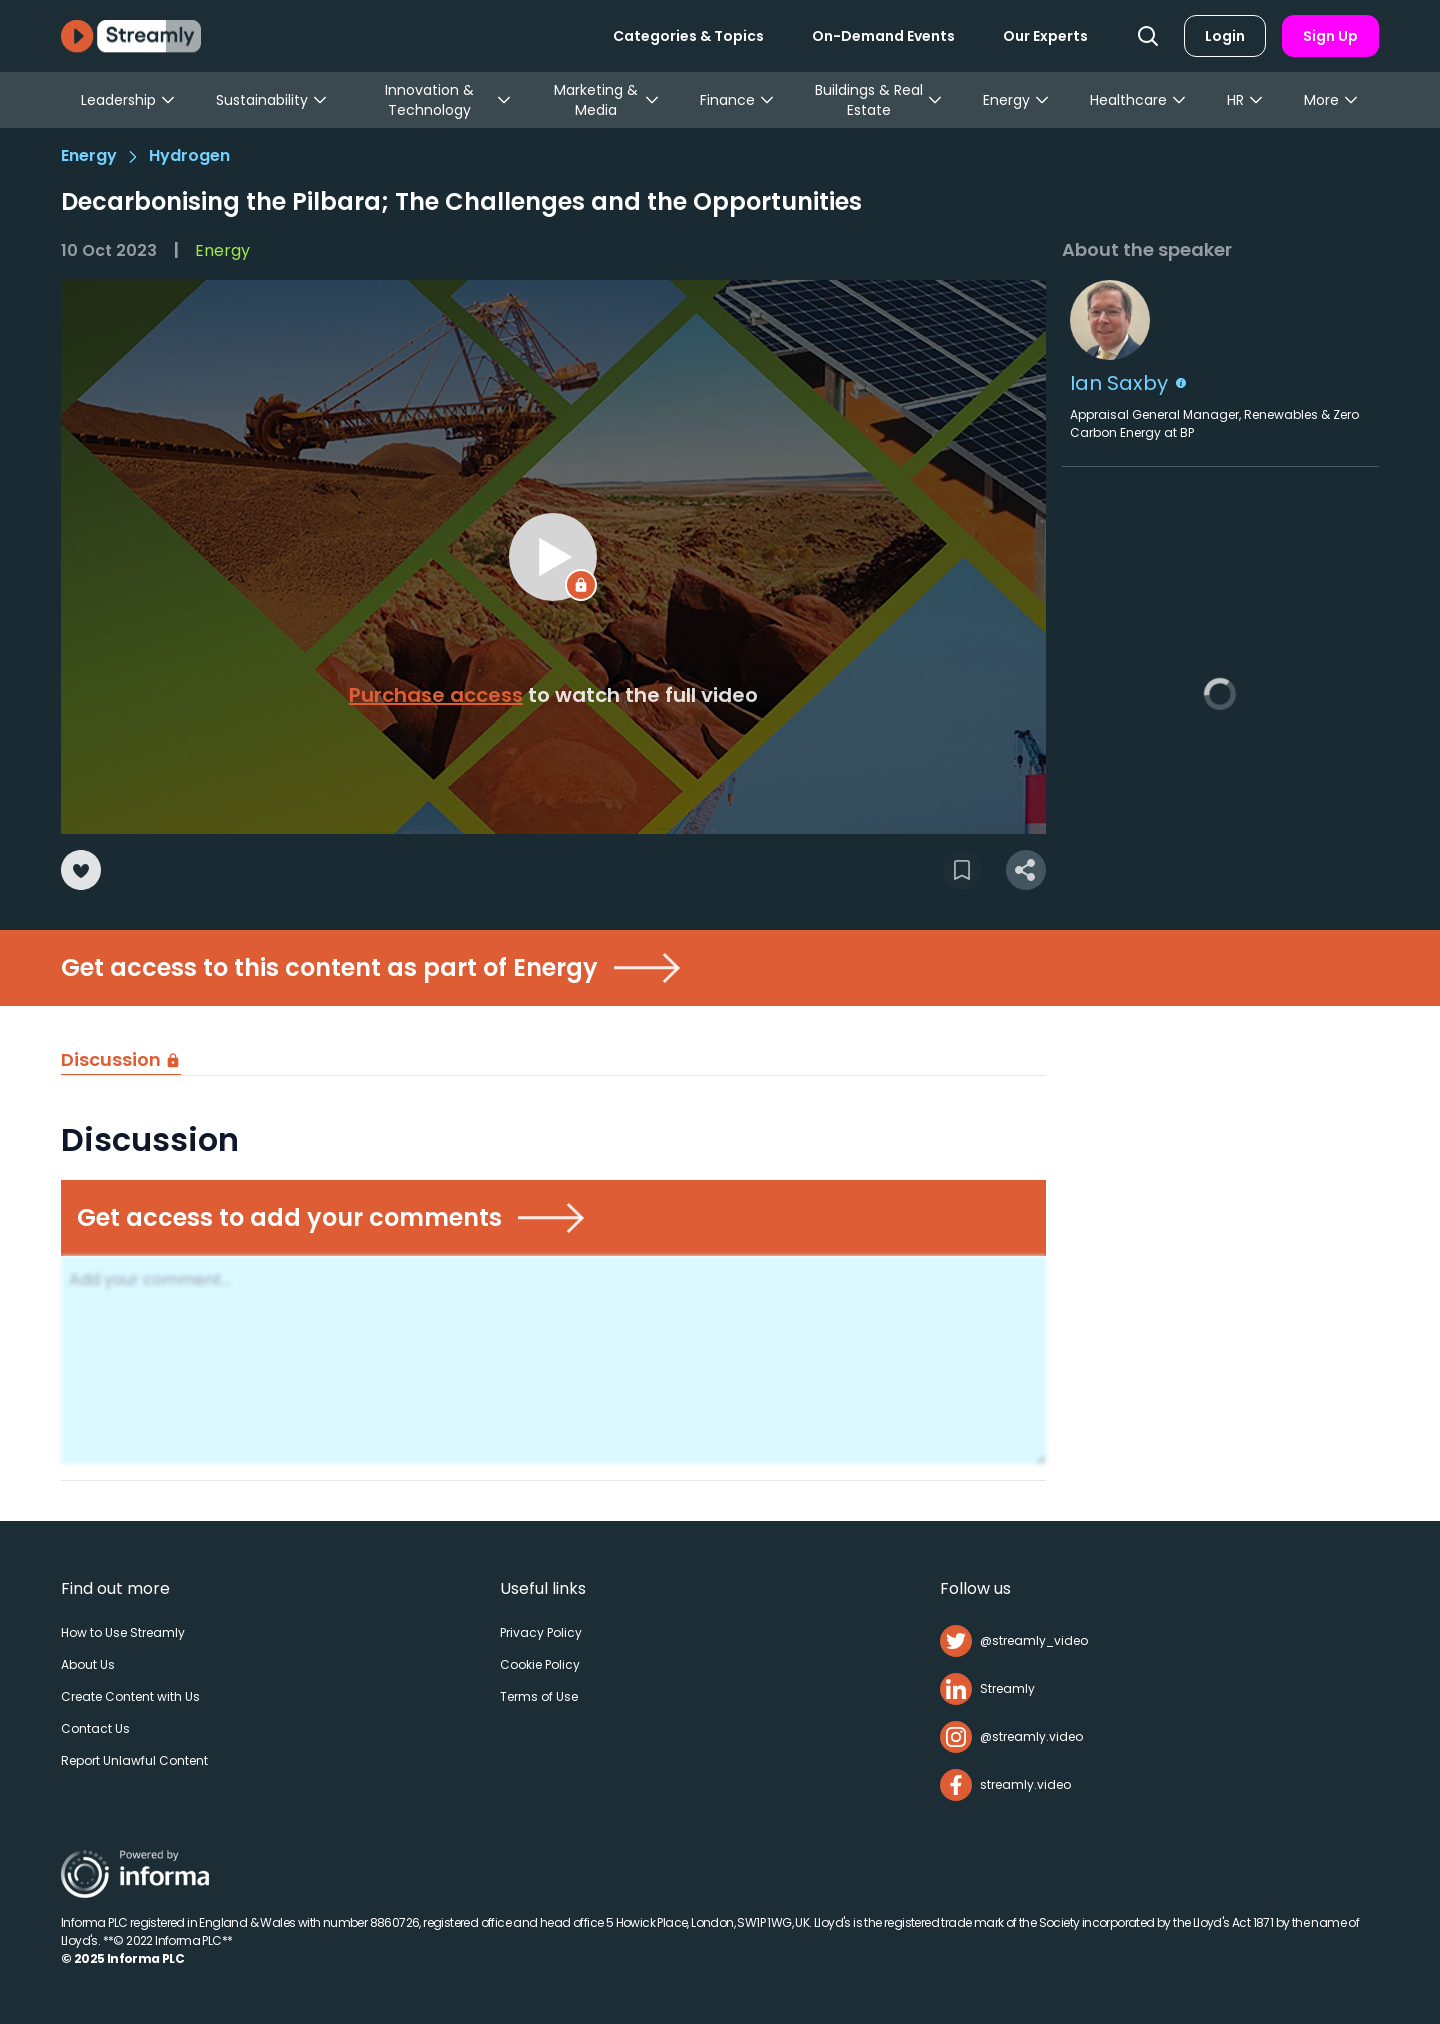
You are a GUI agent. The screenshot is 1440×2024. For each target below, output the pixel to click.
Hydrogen (189, 155)
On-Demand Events (883, 36)
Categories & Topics (688, 36)
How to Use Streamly (123, 1632)
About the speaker (1147, 249)
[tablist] (553, 1061)
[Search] (1148, 36)
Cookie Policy (540, 1664)
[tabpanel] (553, 1298)
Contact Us (95, 1728)
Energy (89, 155)
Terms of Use (539, 1696)
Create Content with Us (130, 1696)
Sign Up (1330, 36)
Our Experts (1045, 36)
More (1331, 100)
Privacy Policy (541, 1632)
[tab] (121, 1060)
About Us (88, 1664)
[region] (553, 557)
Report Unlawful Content (134, 1760)
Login (1225, 36)
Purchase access (436, 695)
